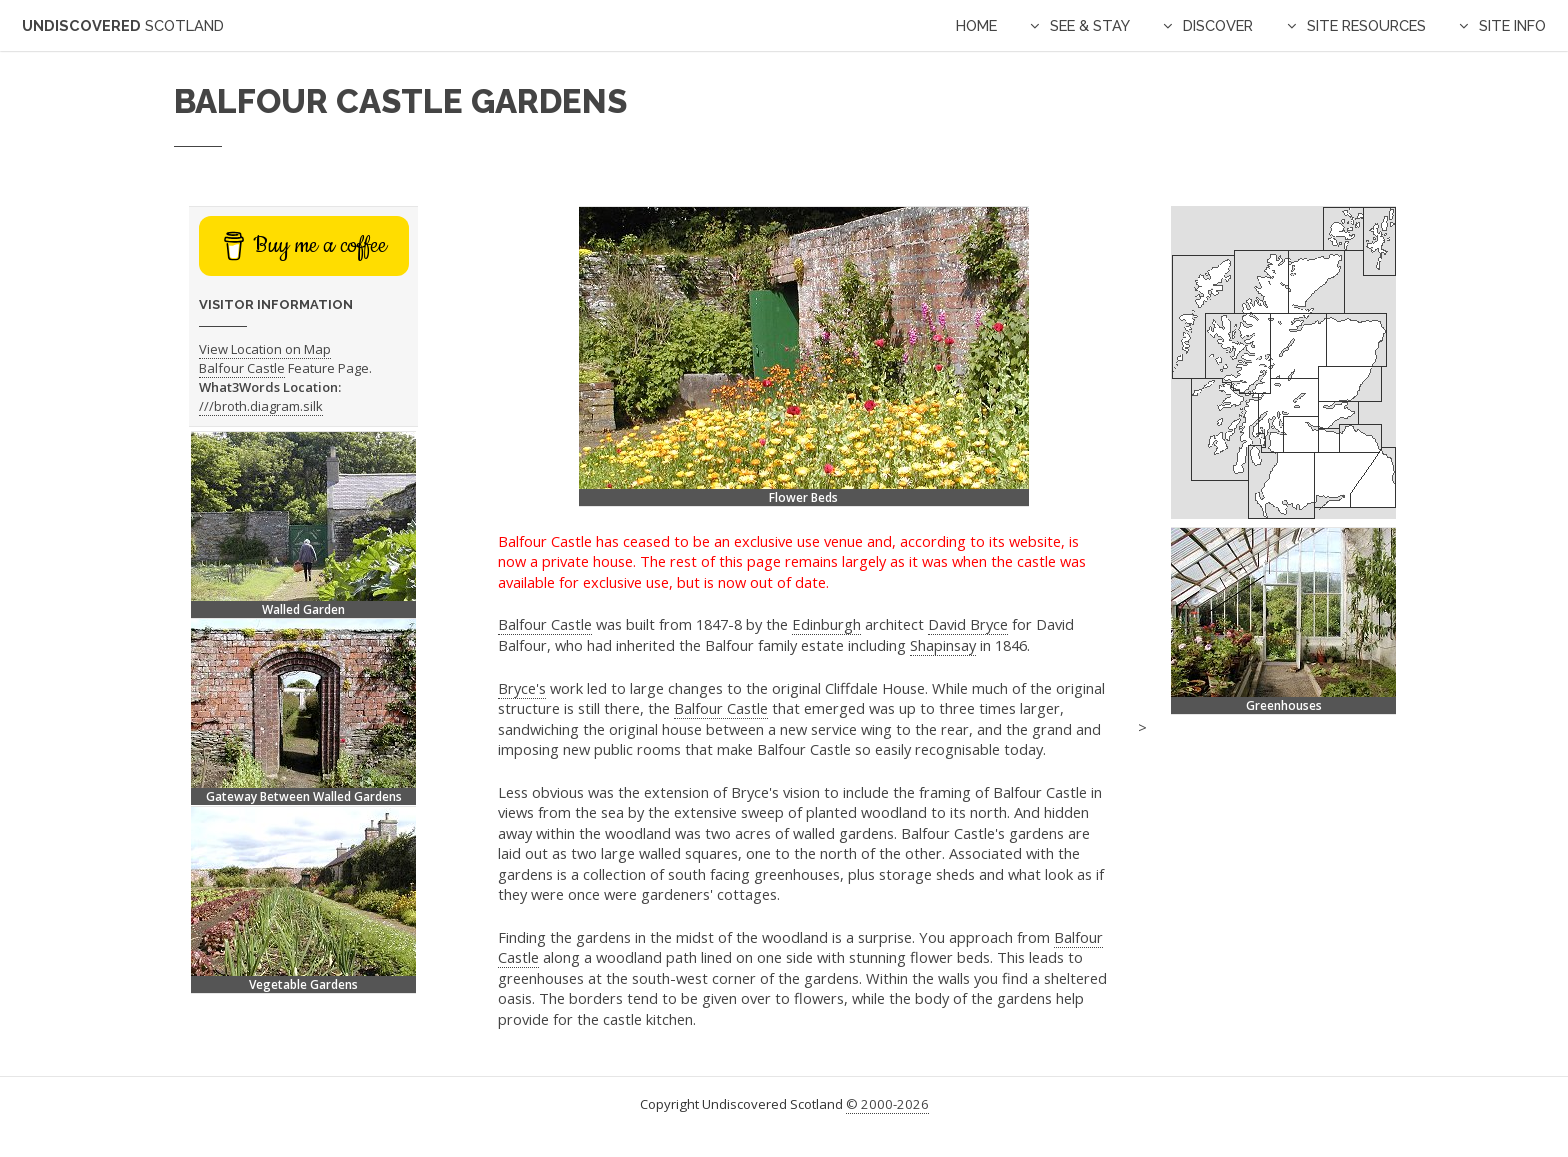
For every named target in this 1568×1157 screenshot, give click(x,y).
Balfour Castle (545, 624)
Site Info (1512, 25)
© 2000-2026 (887, 1104)
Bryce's (522, 688)
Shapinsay (943, 645)
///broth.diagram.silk (261, 406)
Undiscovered (123, 25)
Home (976, 25)
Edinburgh (826, 624)
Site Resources (1366, 25)
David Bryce (968, 624)
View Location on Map (265, 349)
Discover (1218, 25)
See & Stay (1090, 25)
